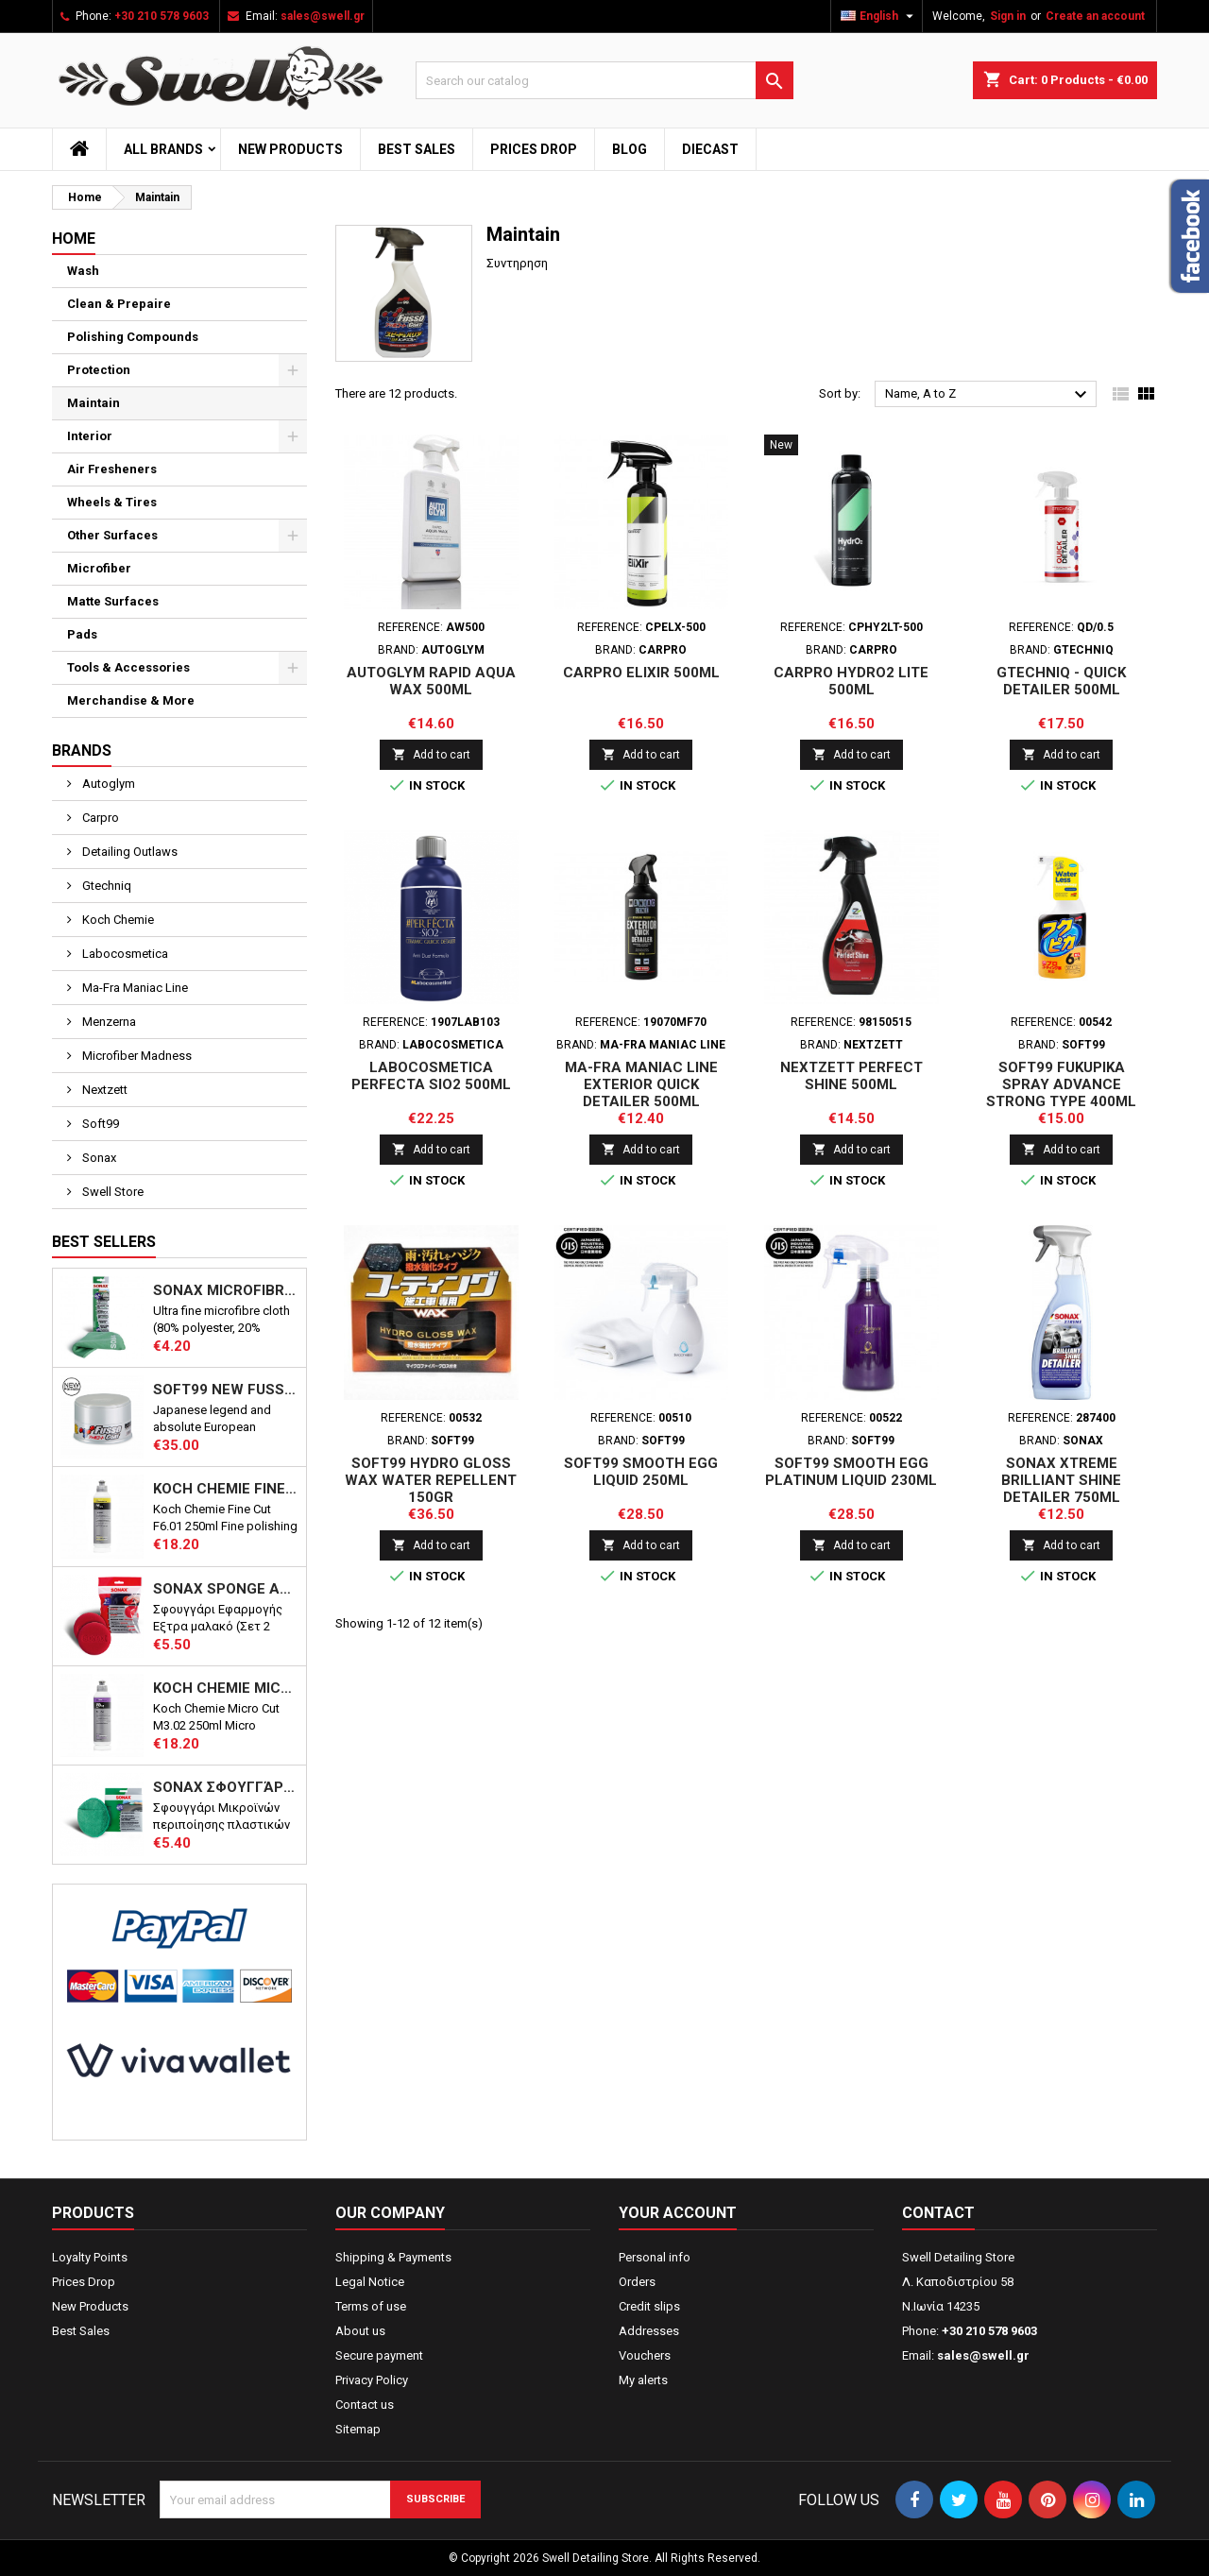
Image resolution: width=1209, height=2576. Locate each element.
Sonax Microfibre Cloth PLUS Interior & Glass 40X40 (225, 1290)
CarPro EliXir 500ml (641, 672)
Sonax (97, 1158)
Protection (98, 370)
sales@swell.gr (323, 16)
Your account (678, 2213)
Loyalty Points (90, 2257)
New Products (290, 149)
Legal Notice (369, 2282)
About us (360, 2331)
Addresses (649, 2331)
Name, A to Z (988, 395)
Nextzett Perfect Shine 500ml (851, 1076)
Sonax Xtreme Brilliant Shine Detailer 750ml (1061, 1480)
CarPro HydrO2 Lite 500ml (851, 681)
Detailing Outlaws (128, 851)
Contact (938, 2213)
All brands (163, 149)
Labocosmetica (123, 954)
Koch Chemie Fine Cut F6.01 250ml (225, 1488)
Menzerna (107, 1022)
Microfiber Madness (135, 1056)
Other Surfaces (112, 535)
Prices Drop (533, 149)
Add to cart (431, 754)
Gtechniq (105, 886)
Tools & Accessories (128, 667)
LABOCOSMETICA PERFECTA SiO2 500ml (431, 1076)
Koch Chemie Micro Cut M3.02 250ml (225, 1688)
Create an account (1095, 16)
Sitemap (358, 2429)
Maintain (93, 403)
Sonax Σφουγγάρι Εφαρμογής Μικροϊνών (225, 1787)
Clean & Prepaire (119, 304)
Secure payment (379, 2355)
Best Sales (416, 149)
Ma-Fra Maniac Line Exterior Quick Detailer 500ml (641, 1084)
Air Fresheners (112, 469)
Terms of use (370, 2306)
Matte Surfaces (113, 601)
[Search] (604, 80)
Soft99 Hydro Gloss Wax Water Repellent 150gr (431, 1480)
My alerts (643, 2380)
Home (73, 238)
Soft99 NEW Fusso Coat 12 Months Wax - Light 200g (225, 1389)
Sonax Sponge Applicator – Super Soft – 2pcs (225, 1588)
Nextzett (103, 1090)
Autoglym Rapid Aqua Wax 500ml (431, 681)
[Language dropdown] (879, 16)
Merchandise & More (131, 700)
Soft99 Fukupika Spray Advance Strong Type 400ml (1061, 1084)
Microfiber (99, 568)
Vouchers (645, 2355)
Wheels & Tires (112, 502)
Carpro (99, 817)
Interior (89, 436)
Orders (637, 2282)
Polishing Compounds (132, 337)
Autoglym (107, 783)
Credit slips (649, 2306)
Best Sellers (104, 1242)
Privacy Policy (371, 2380)
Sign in (1008, 16)
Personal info (654, 2257)
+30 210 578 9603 (161, 16)
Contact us (364, 2404)
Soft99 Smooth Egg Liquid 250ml (641, 1472)
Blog (629, 149)
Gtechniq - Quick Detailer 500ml (1061, 681)
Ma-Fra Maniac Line (133, 988)
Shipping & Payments (393, 2257)
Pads (82, 634)
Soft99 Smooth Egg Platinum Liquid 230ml (851, 1472)
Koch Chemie (116, 920)
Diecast (710, 149)
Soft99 (99, 1124)
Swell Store (111, 1192)
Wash (83, 271)
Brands (81, 750)
